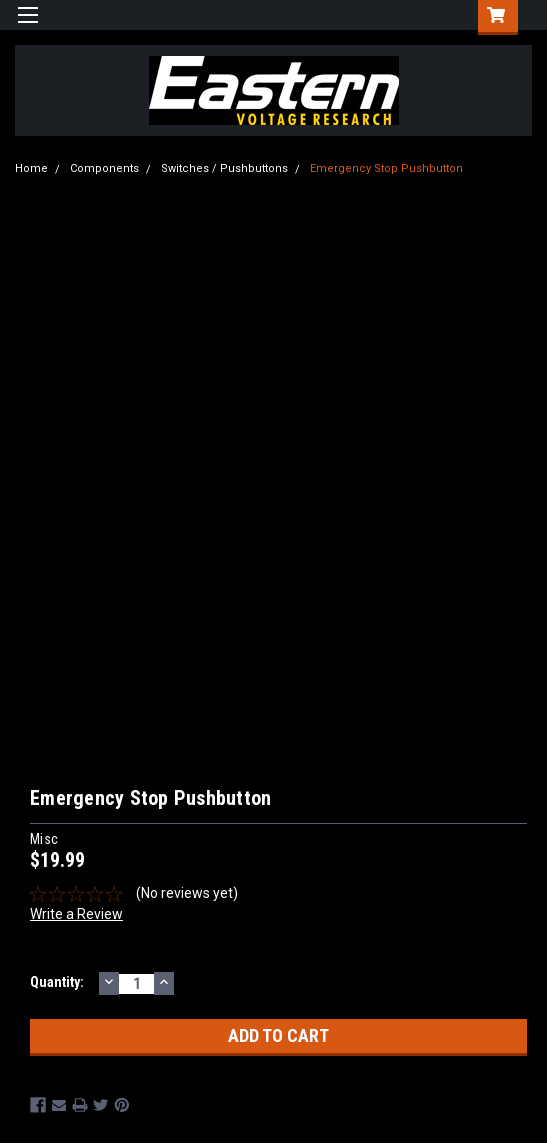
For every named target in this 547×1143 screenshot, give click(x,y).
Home (31, 168)
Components (104, 168)
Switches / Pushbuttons (224, 168)
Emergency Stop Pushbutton (386, 168)
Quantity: (57, 982)
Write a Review (76, 914)
